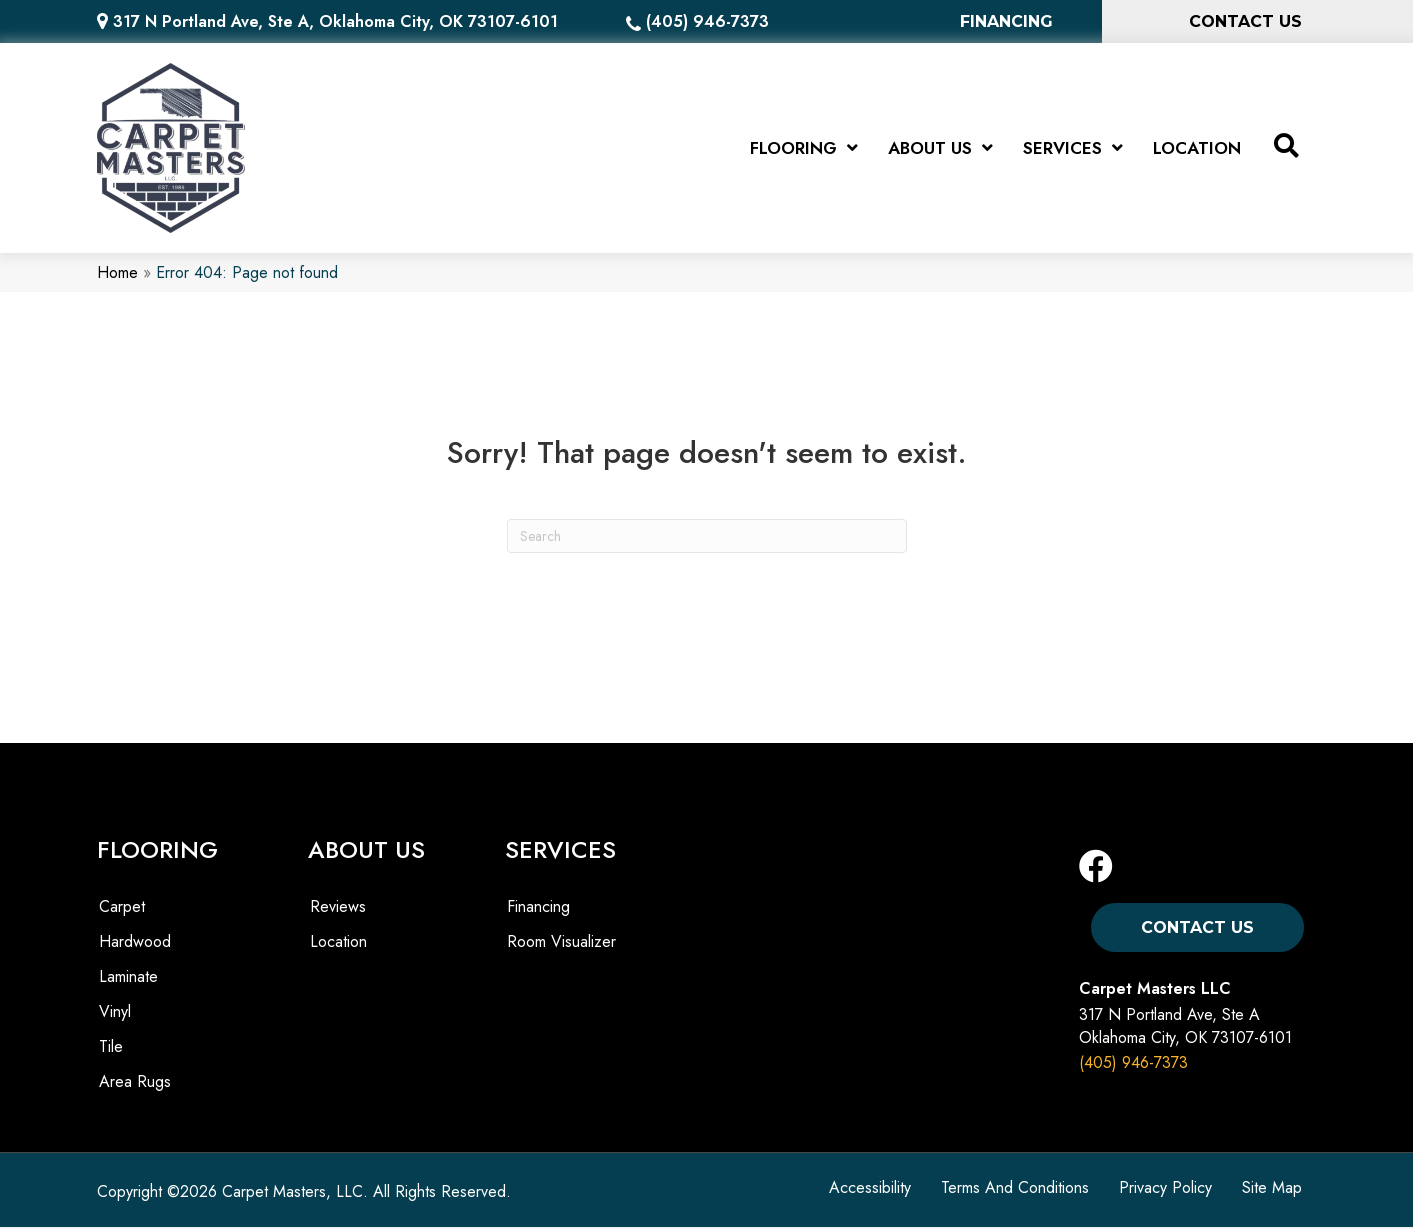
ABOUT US (366, 851)
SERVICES (560, 851)
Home (117, 274)
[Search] (707, 538)
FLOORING (157, 851)
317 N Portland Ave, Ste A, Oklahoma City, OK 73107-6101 (335, 21)
